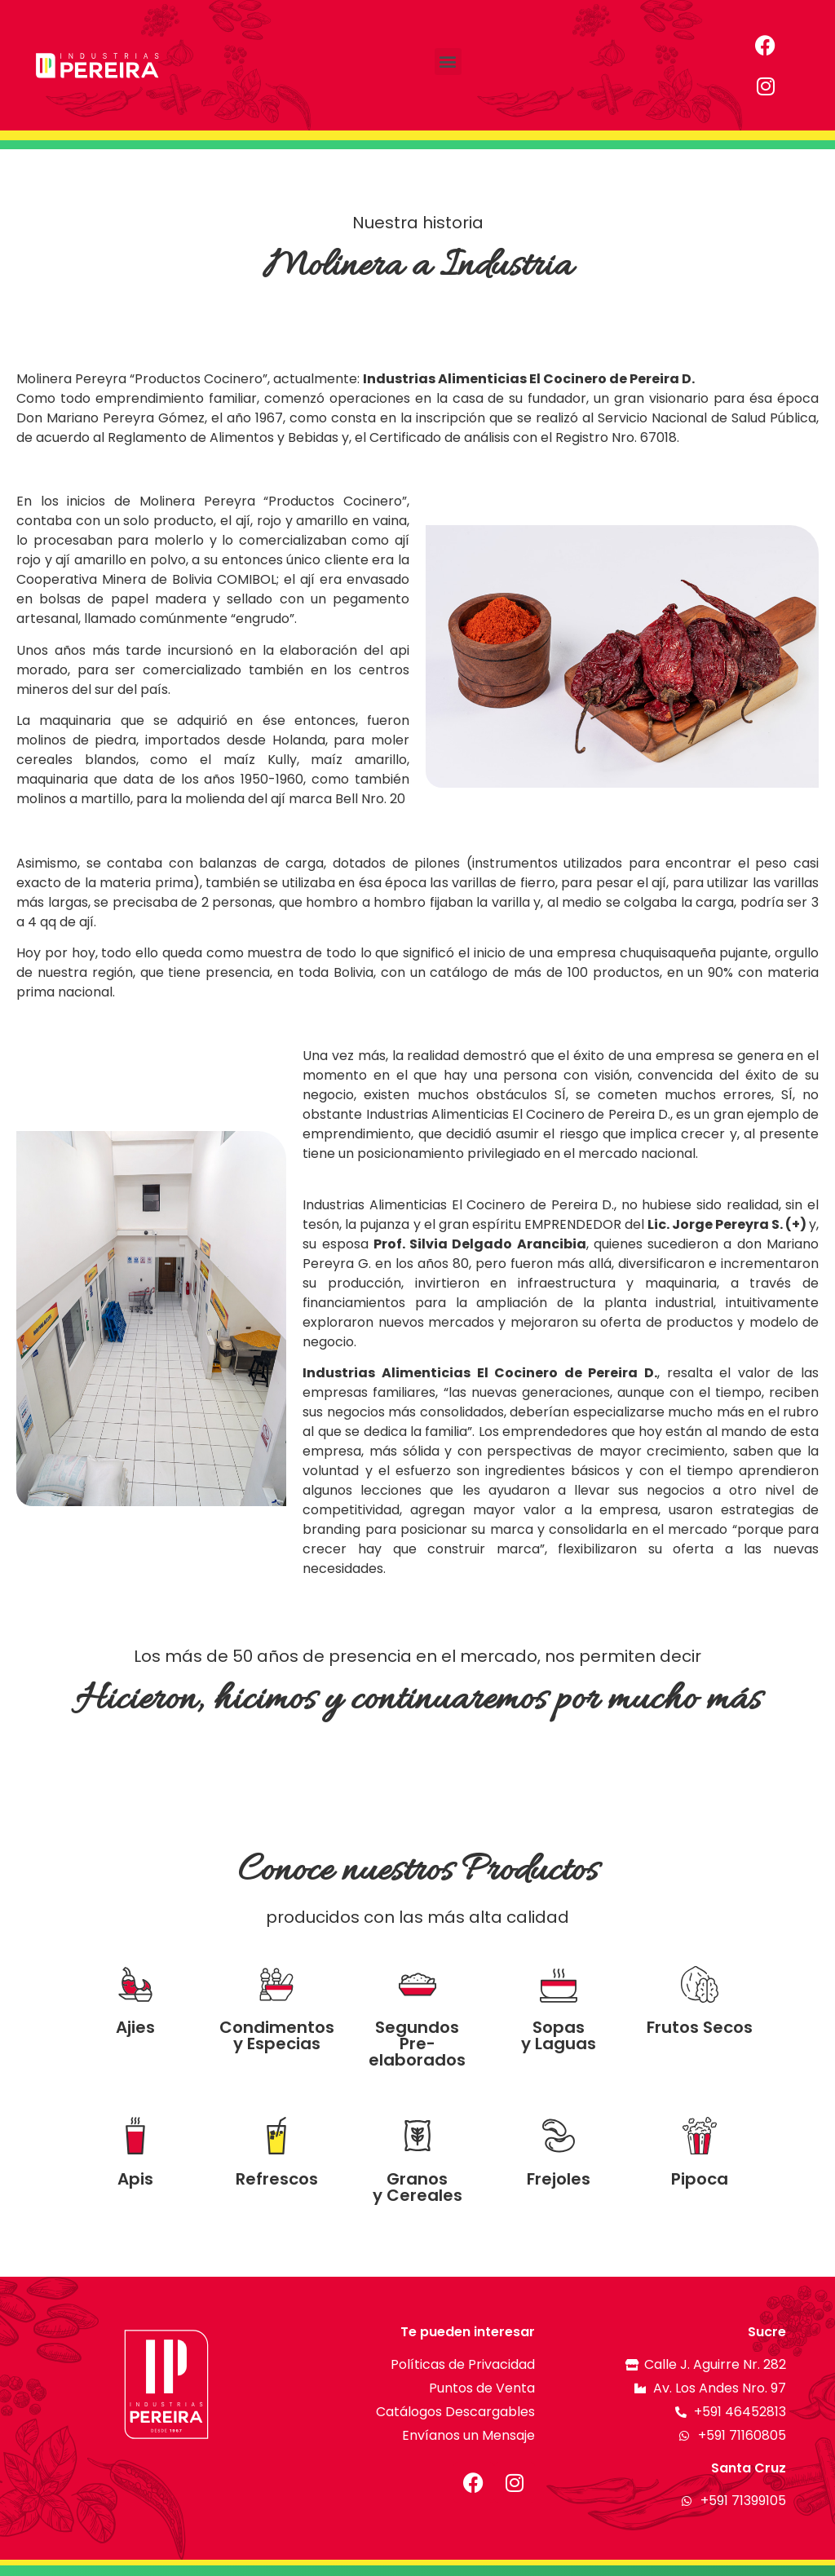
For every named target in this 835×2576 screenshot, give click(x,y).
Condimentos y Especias (276, 2035)
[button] (448, 61)
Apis (135, 2178)
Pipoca (699, 2178)
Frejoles (558, 2178)
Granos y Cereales (417, 2187)
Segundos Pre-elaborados (417, 2043)
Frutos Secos (700, 2027)
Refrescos (277, 2178)
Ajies (135, 2027)
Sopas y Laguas (558, 2035)
